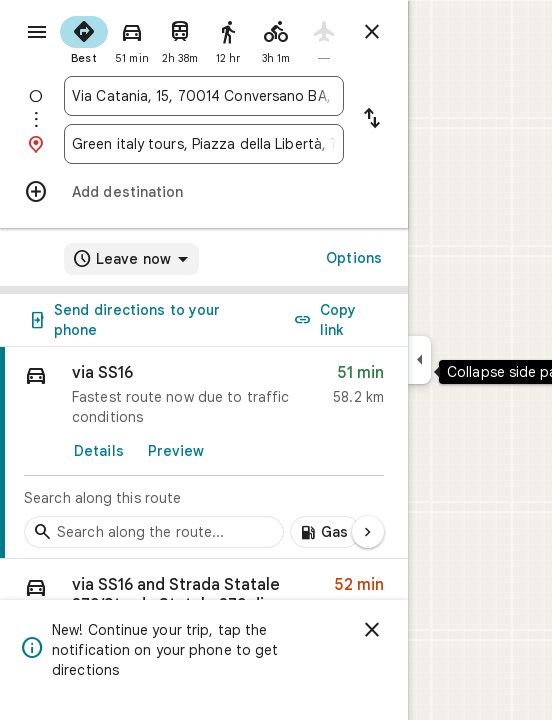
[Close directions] (372, 32)
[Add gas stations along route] (325, 532)
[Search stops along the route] (154, 532)
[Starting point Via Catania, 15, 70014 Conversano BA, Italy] (204, 96)
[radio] (84, 38)
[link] (204, 453)
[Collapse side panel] (419, 360)
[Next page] (368, 532)
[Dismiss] (372, 630)
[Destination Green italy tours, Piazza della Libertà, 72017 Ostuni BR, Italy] (204, 144)
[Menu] (37, 32)
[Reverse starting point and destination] (372, 120)
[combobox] (204, 96)
